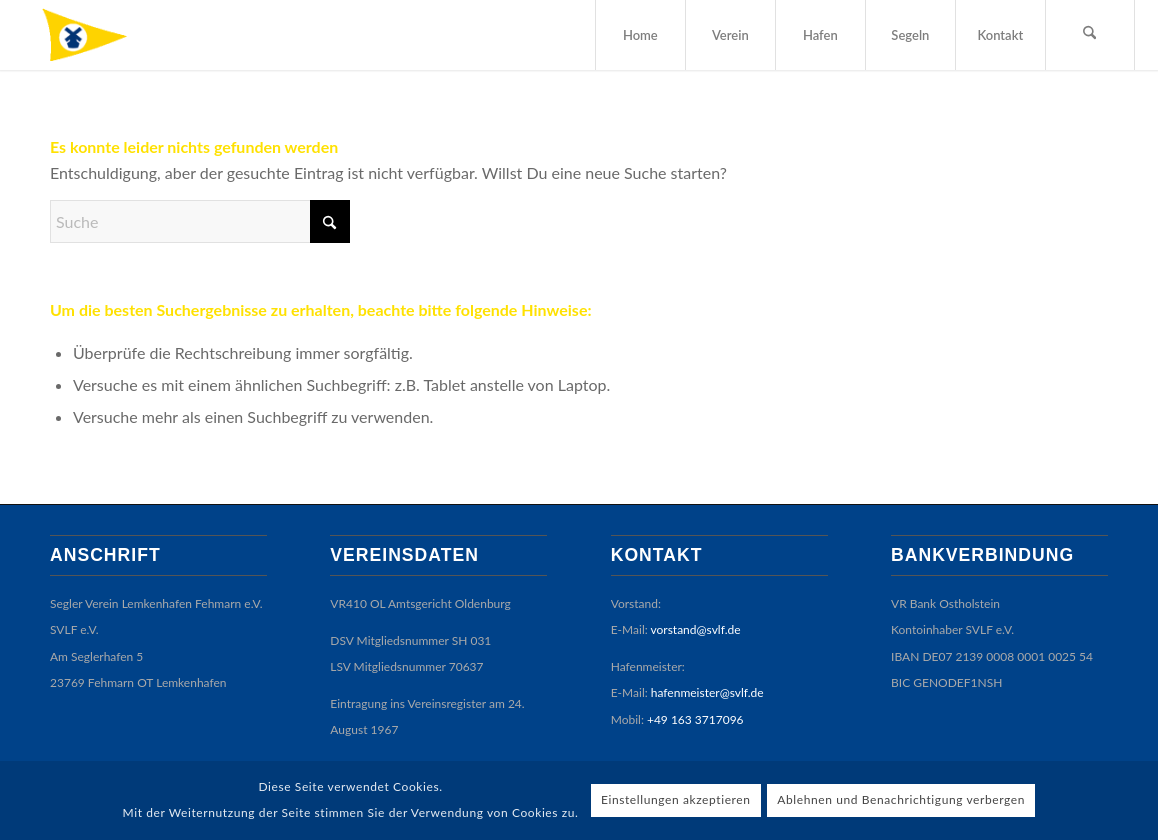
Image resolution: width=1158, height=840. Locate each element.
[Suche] (1090, 35)
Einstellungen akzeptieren (676, 799)
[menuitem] (640, 35)
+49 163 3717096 (695, 719)
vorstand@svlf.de (696, 629)
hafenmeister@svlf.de (707, 692)
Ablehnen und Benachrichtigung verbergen (901, 799)
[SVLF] (99, 35)
